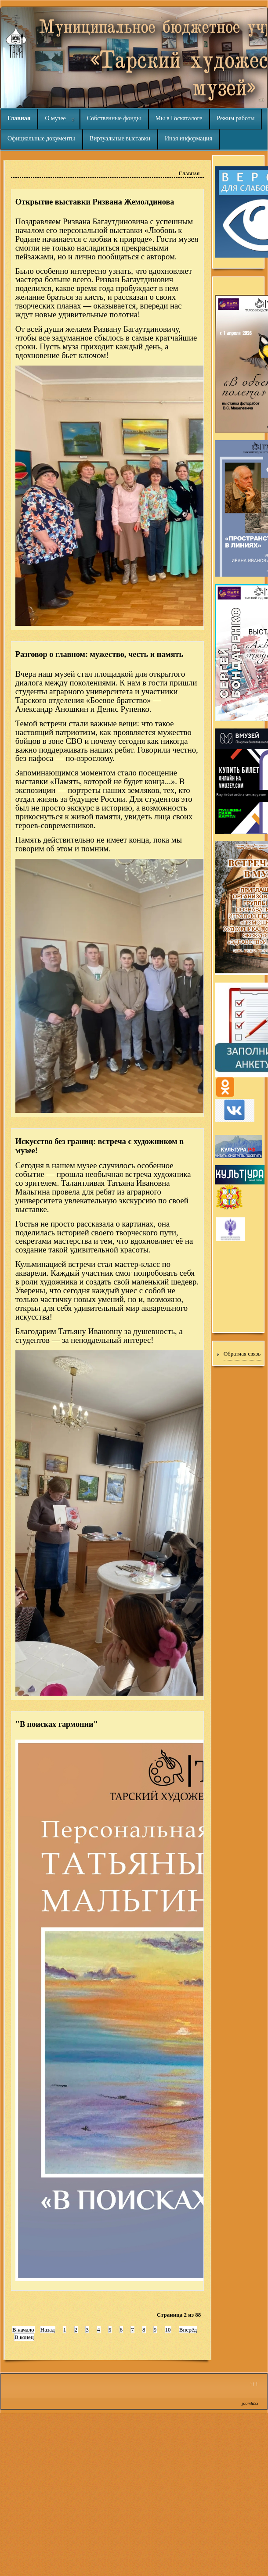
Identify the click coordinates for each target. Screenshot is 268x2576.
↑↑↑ (254, 2383)
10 (168, 2329)
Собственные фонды (114, 118)
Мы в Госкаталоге (179, 118)
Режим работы (235, 118)
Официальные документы (41, 138)
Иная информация (188, 138)
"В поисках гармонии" (56, 1724)
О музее (55, 118)
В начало (23, 2329)
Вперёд (188, 2329)
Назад (47, 2329)
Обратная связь (242, 1353)
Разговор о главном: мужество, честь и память (99, 654)
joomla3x (250, 2403)
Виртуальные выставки (120, 138)
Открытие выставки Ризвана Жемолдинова (94, 201)
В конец (24, 2337)
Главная (18, 118)
